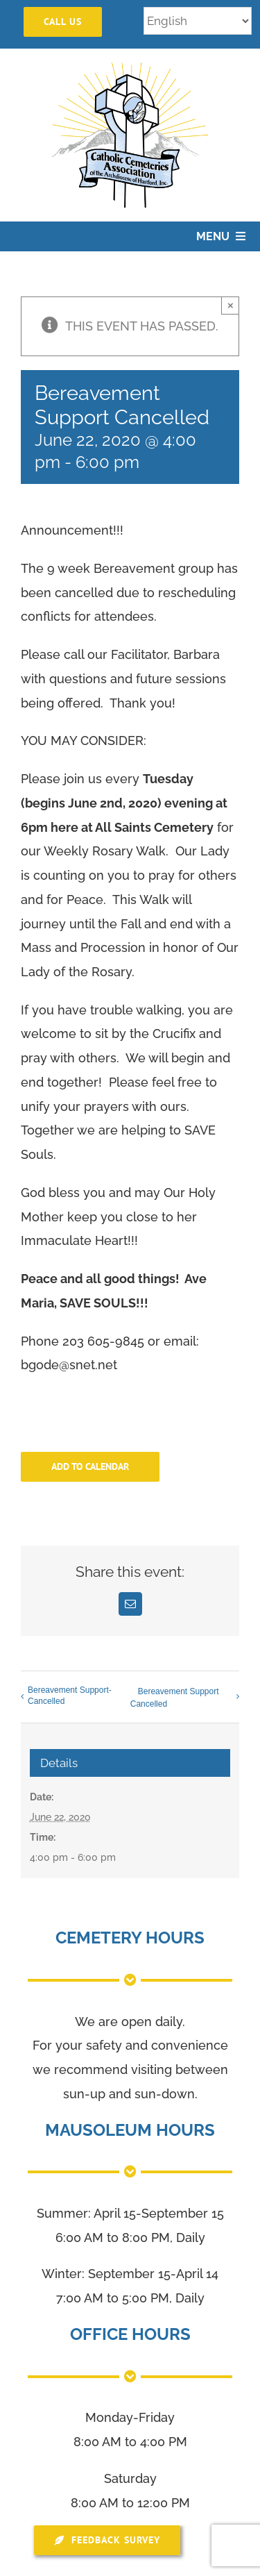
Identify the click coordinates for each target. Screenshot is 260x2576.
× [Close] (230, 305)
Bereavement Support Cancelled (174, 1698)
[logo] (130, 68)
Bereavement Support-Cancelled (70, 1695)
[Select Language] (198, 21)
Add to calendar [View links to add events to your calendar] (90, 1467)
